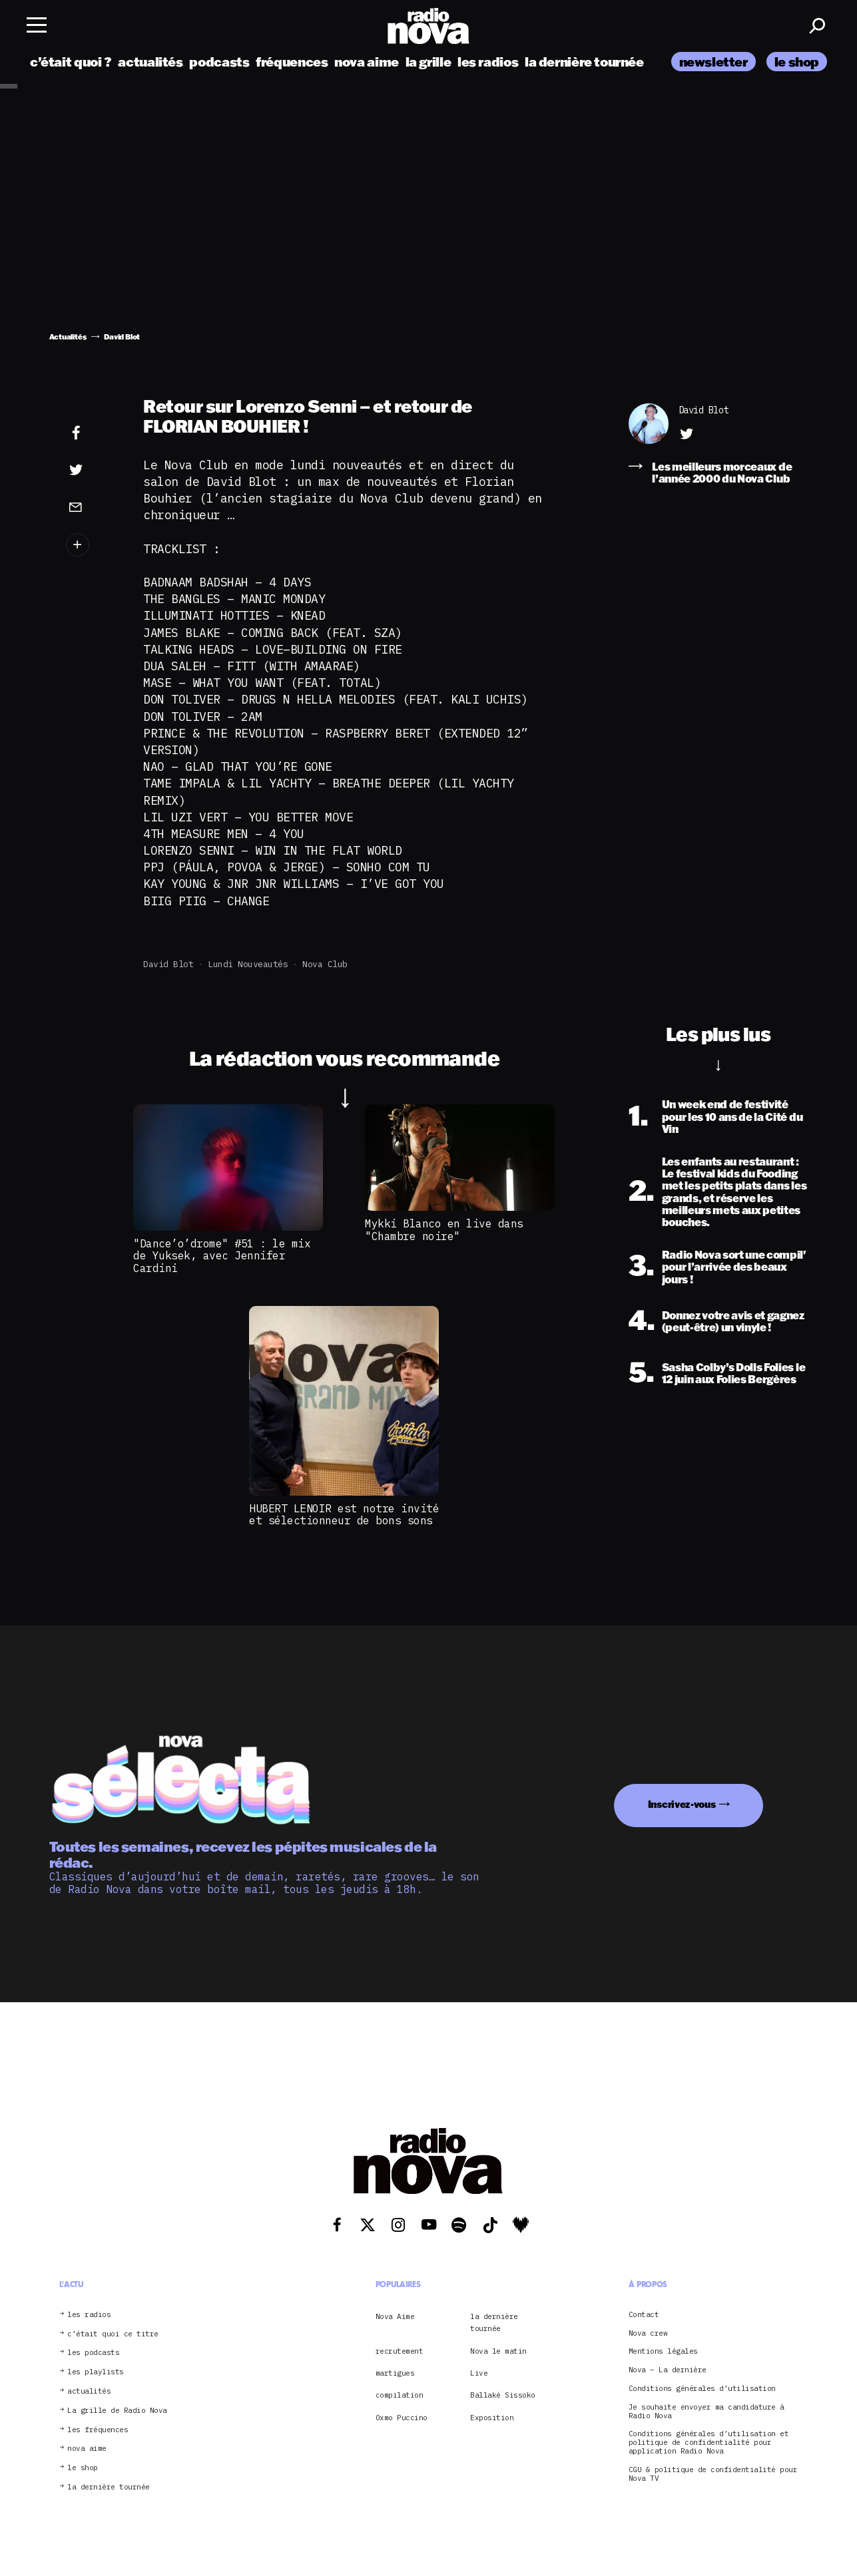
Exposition (491, 2417)
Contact (644, 2314)
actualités (150, 61)
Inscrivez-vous (682, 1804)
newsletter (713, 61)
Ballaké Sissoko (502, 2395)
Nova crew (648, 2333)
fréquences (292, 61)
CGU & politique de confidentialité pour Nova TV (713, 2474)
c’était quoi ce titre (112, 2334)
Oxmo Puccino (402, 2417)
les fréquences (97, 2430)
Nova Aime (395, 2316)
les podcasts (93, 2352)
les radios (487, 61)
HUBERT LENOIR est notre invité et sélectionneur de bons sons (344, 1514)
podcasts (219, 61)
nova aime (366, 61)
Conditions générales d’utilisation (702, 2388)
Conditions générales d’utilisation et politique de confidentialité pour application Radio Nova (709, 2442)
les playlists (95, 2372)
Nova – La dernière (668, 2370)
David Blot (168, 964)
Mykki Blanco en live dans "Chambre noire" (444, 1229)
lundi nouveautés (248, 964)
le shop (796, 61)
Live (478, 2373)
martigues (395, 2373)
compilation (400, 2395)
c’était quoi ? (71, 61)
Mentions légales (663, 2351)
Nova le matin (498, 2351)
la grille (428, 61)
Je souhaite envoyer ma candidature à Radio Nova (706, 2411)
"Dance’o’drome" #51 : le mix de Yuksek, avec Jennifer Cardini (221, 1256)
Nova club (325, 964)
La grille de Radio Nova (117, 2410)
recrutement (400, 2351)
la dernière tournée (584, 61)
